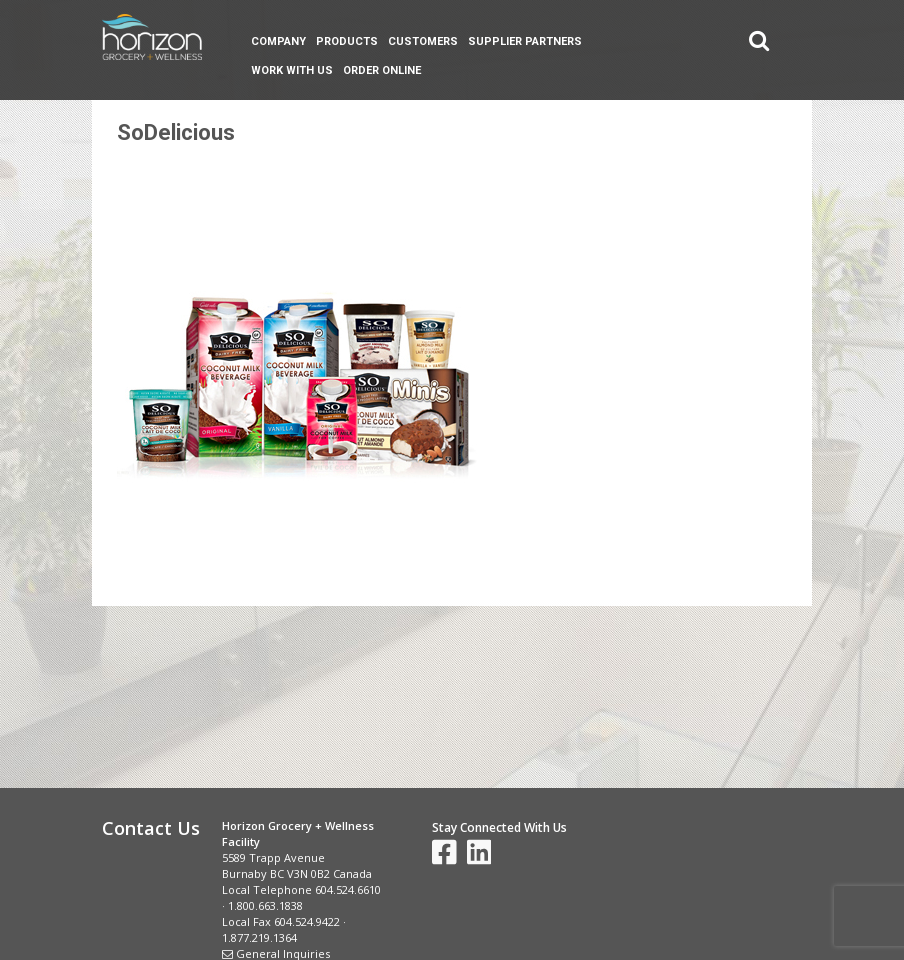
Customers (423, 41)
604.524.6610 (348, 889)
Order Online (382, 70)
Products (347, 41)
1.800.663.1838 (265, 905)
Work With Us (292, 70)
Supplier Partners (525, 41)
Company (278, 41)
